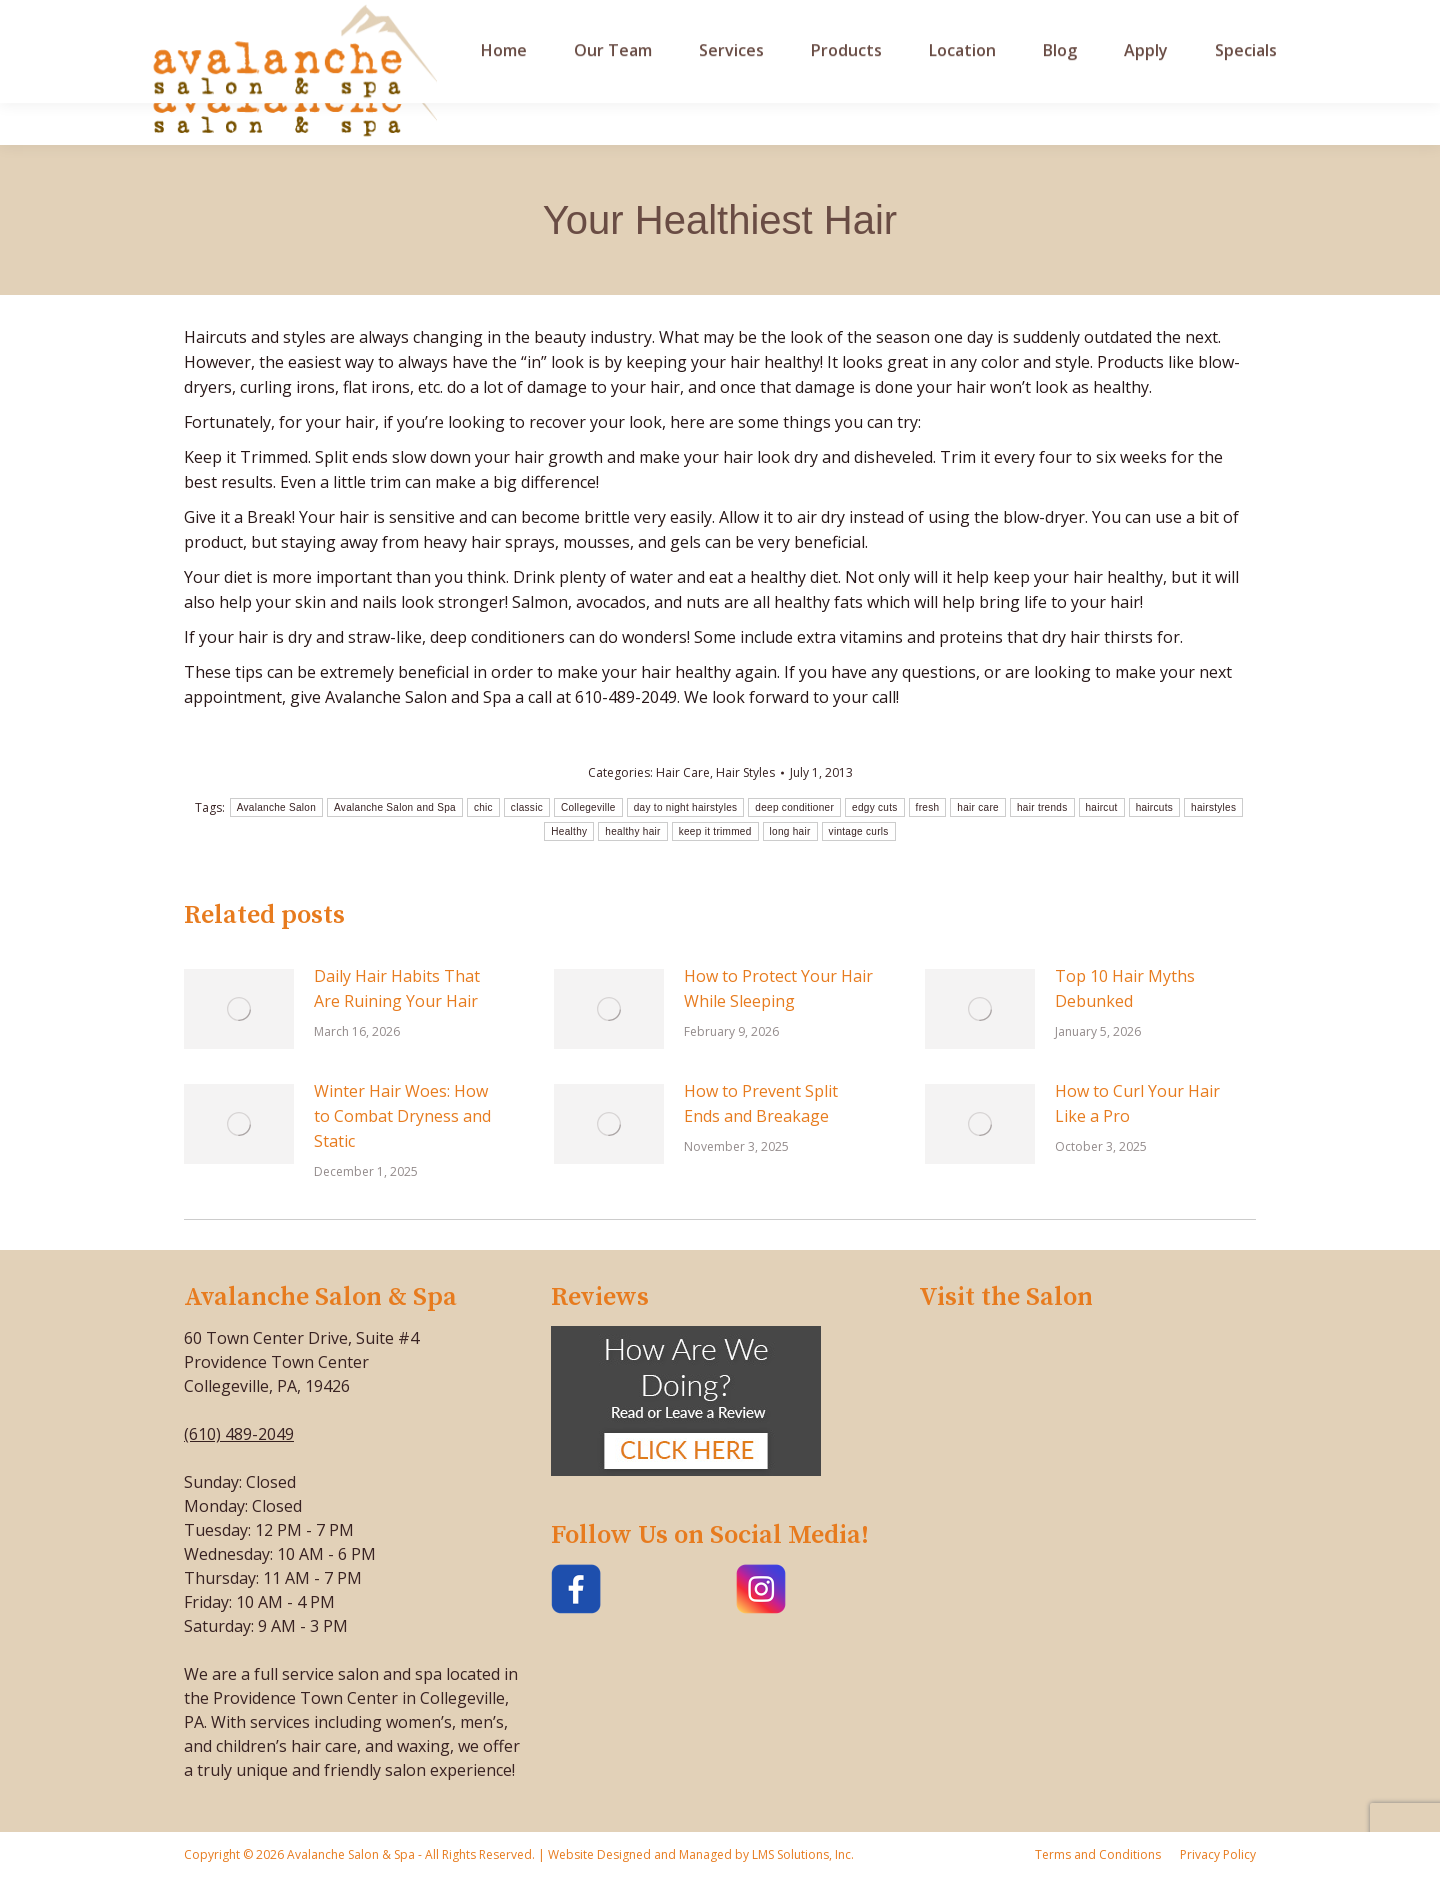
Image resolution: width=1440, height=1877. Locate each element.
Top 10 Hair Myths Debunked (1125, 988)
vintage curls (859, 831)
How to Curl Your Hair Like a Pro (1137, 1103)
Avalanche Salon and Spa (395, 807)
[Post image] (239, 1009)
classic (527, 807)
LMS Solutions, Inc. (801, 1854)
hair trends (1042, 807)
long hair (790, 831)
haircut (1102, 807)
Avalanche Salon (276, 807)
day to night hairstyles (686, 807)
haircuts (1154, 807)
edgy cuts (875, 807)
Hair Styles (745, 772)
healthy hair (632, 831)
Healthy (569, 831)
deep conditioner (794, 807)
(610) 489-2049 (239, 1434)
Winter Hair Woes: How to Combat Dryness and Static (402, 1116)
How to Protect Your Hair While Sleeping (778, 988)
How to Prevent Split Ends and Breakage (761, 1103)
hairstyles (1213, 807)
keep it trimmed (715, 831)
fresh (928, 807)
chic (483, 807)
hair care (978, 807)
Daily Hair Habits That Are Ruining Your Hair (397, 988)
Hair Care (683, 772)
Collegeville (588, 807)
